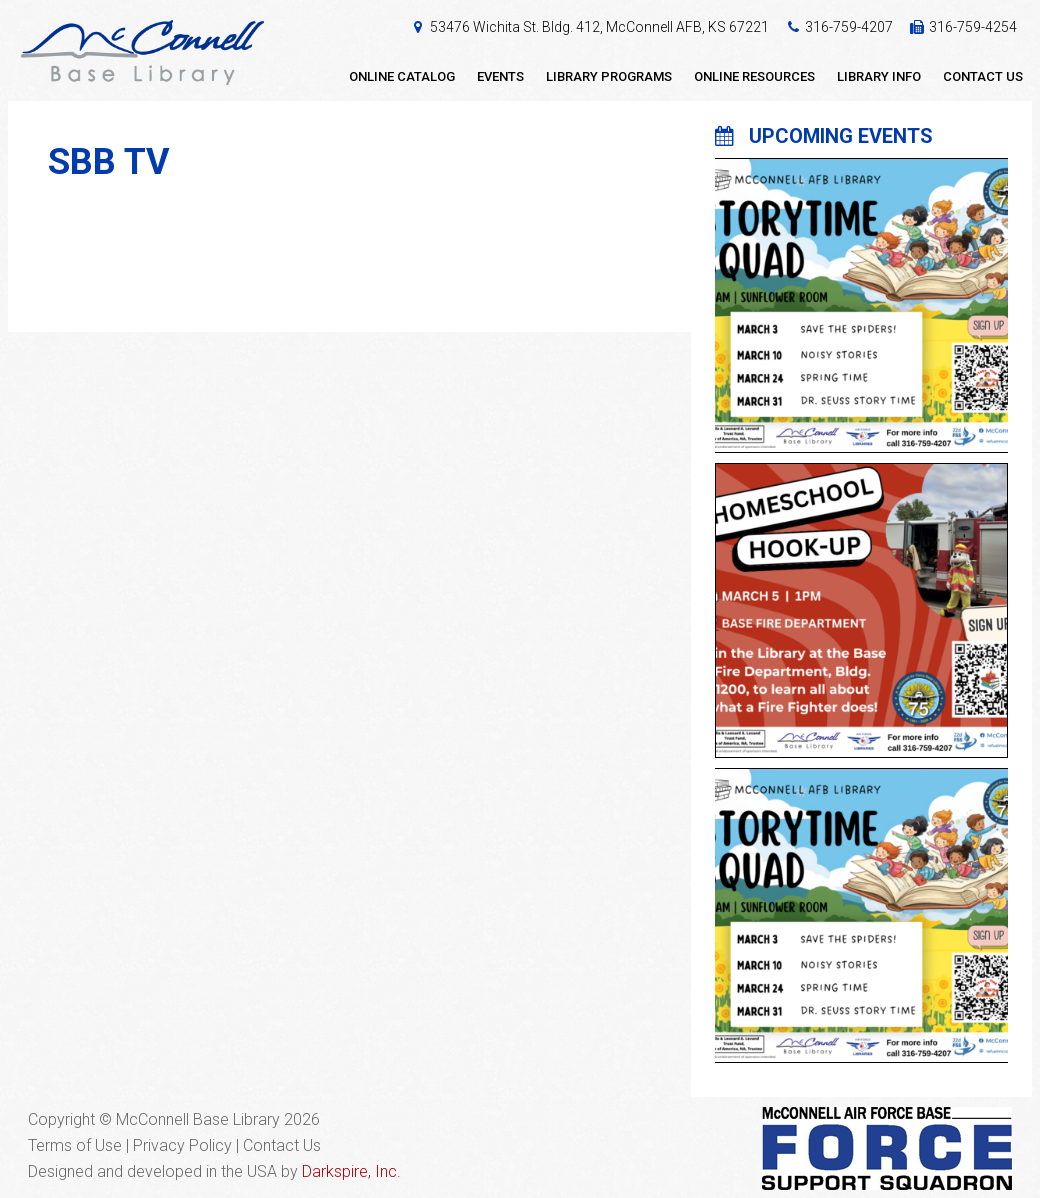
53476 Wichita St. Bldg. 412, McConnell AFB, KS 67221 (599, 27)
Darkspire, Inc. (351, 1171)
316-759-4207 (849, 27)
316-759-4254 (973, 27)
